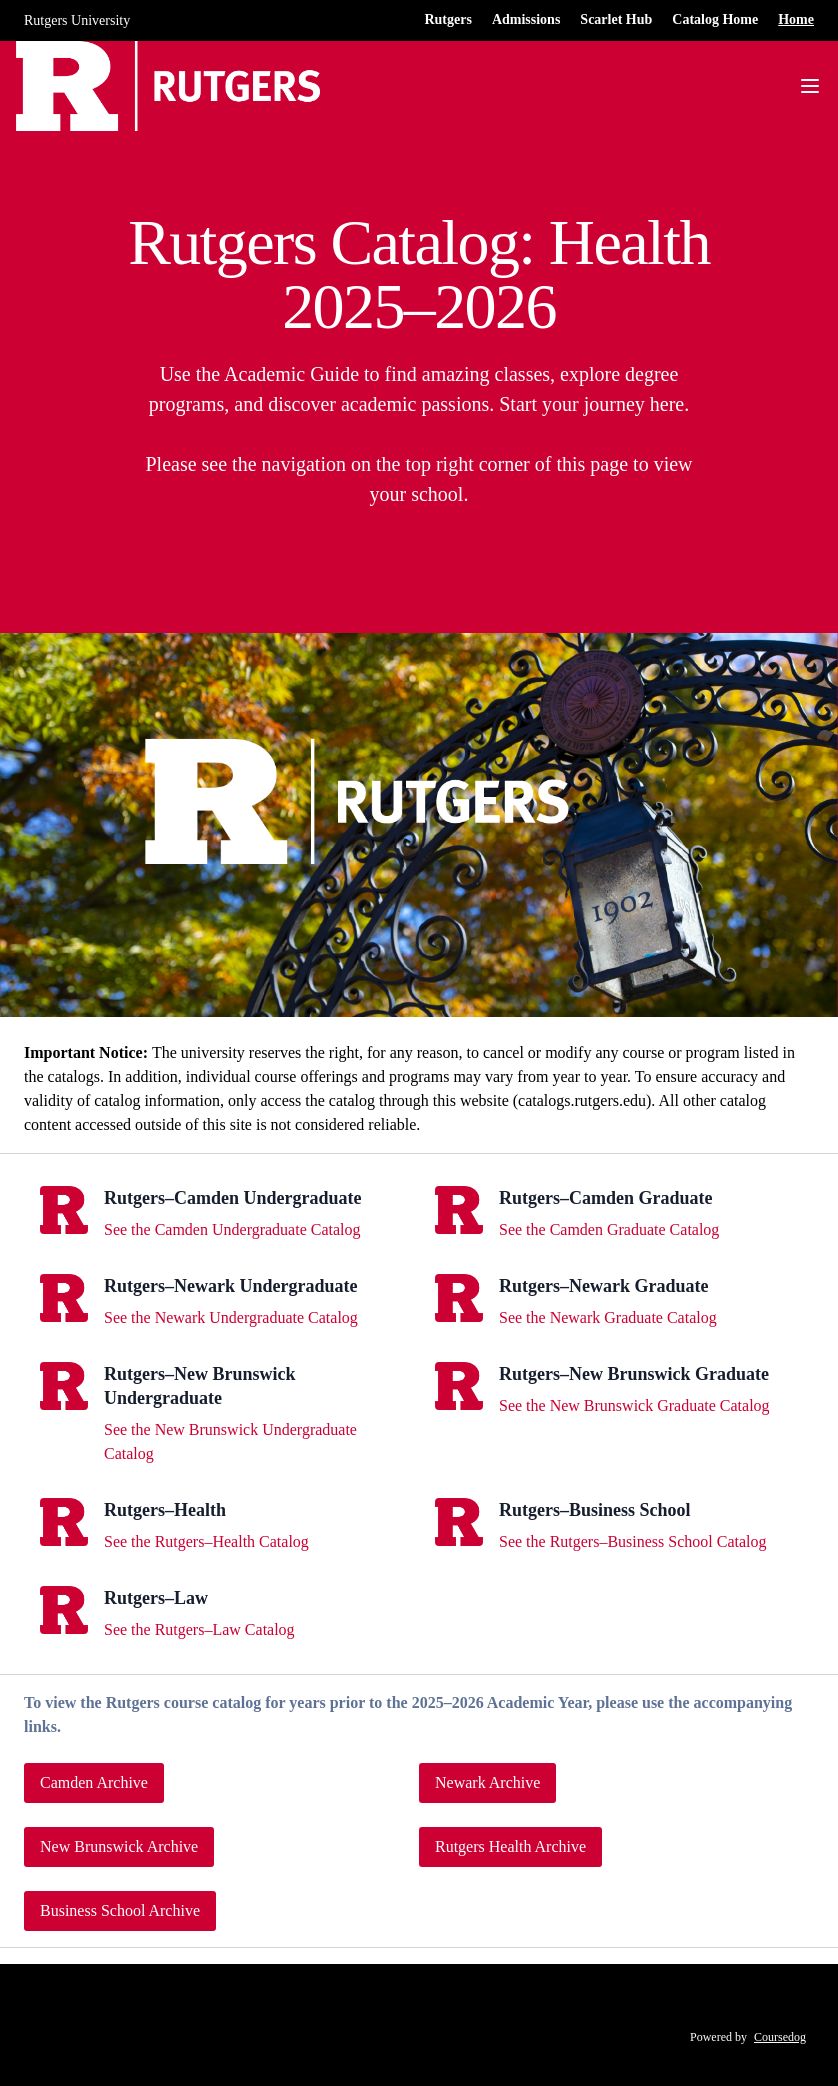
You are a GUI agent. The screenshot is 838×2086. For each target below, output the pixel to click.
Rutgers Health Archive (510, 1846)
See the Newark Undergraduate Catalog (231, 1317)
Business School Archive (120, 1910)
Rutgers (447, 19)
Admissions (526, 19)
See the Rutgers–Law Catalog (199, 1629)
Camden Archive (94, 1782)
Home (796, 19)
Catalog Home (715, 19)
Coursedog (780, 2037)
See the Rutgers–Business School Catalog (633, 1541)
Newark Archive (487, 1782)
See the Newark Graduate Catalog (608, 1317)
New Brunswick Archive (119, 1846)
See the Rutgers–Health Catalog (206, 1541)
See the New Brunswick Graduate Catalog (634, 1405)
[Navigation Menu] (810, 86)
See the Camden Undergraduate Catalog (232, 1229)
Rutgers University (77, 20)
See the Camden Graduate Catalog (609, 1229)
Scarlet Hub (616, 19)
